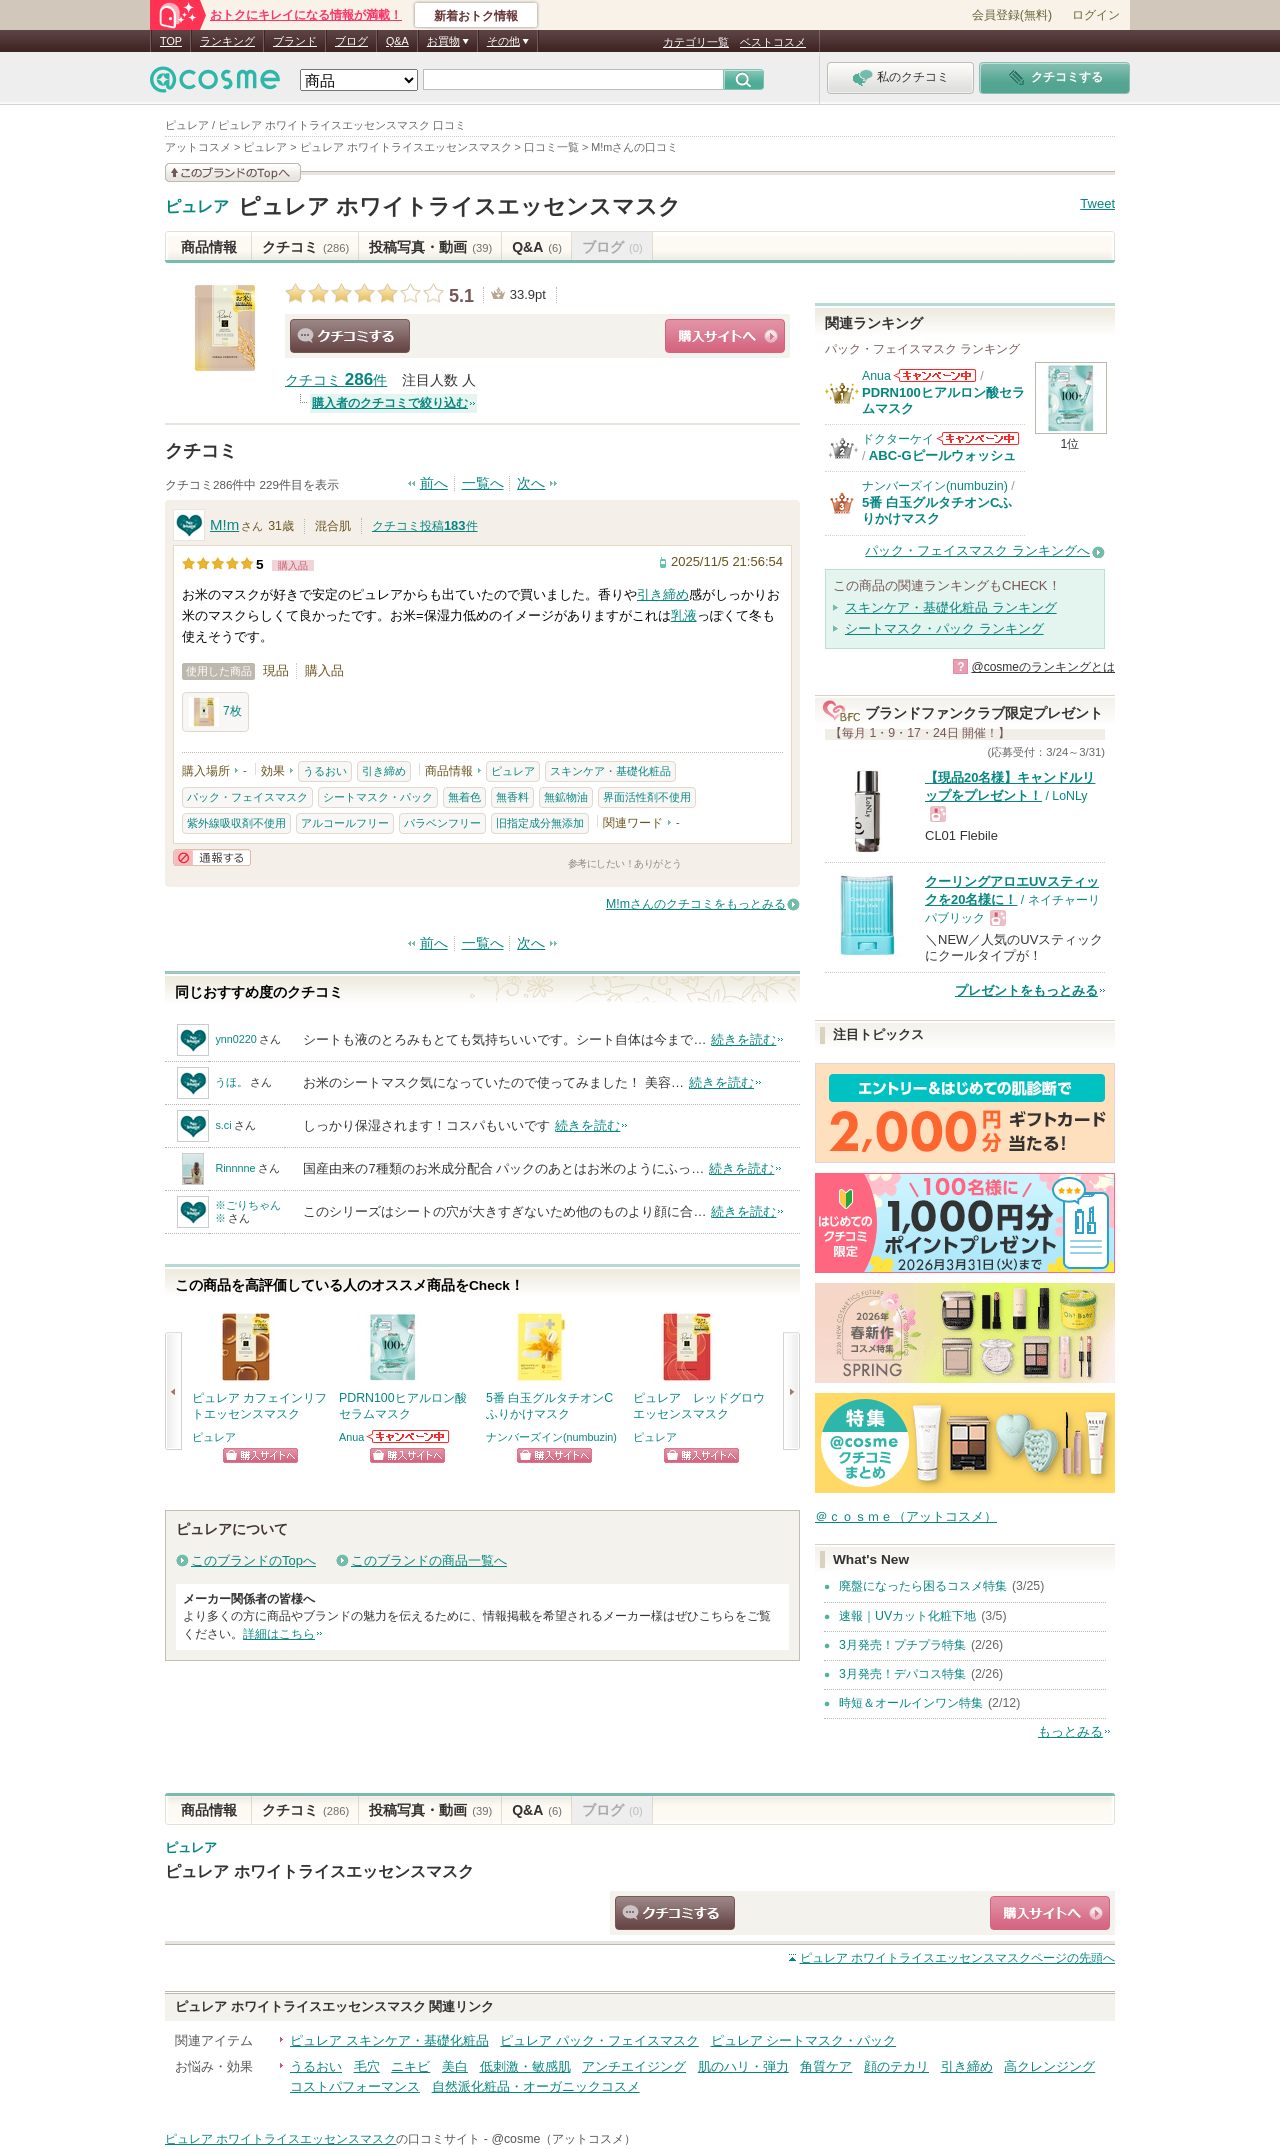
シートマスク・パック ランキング (944, 628)
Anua (351, 1437)
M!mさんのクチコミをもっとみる (696, 904)
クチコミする (350, 336)
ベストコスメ (773, 42)
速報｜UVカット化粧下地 (907, 1616)
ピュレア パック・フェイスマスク (599, 2040)
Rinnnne (235, 1168)
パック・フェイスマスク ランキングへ (977, 550)
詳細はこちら (279, 1634)
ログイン (1096, 15)
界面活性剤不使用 (647, 797)
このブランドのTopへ (253, 1560)
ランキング (227, 41)
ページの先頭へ (957, 1958)
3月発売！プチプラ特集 (902, 1645)
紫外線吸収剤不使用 (236, 823)
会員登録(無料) (1012, 15)
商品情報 (209, 247)
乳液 (684, 615)
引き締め (663, 594)
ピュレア (197, 207)
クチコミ (305, 247)
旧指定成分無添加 (540, 823)
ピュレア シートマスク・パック (804, 2040)
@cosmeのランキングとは (1043, 667)
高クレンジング (1049, 2066)
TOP (171, 41)
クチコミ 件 (336, 380)
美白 (455, 2066)
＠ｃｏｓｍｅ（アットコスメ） (906, 1516)
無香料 (512, 797)
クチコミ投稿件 (425, 526)
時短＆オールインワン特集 (911, 1703)
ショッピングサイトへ (725, 336)
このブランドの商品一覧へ (429, 1560)
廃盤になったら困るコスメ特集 (923, 1586)
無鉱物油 (566, 797)
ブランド (295, 41)
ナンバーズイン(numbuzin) (551, 1437)
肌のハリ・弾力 (743, 2066)
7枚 (215, 712)
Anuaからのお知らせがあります (409, 1436)
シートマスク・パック (378, 797)
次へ (531, 483)
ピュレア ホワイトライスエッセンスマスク (459, 206)
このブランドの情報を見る (233, 172)
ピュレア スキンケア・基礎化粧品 (389, 2040)
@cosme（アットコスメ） (563, 2139)
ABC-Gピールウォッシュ (942, 455)
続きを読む (743, 1039)
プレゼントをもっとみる (1026, 990)
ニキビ (410, 2066)
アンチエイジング (634, 2066)
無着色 (464, 797)
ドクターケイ (898, 439)
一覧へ (483, 483)
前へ (434, 483)
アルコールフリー (345, 823)
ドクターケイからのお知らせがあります (978, 438)
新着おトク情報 (476, 16)
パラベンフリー (442, 823)
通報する (212, 857)
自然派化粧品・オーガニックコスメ (536, 2086)
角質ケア (826, 2066)
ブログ (351, 41)
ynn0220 (235, 1039)
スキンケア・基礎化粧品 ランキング (951, 607)
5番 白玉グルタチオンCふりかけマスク (937, 510)
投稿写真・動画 (430, 247)
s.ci (223, 1125)
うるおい (325, 771)
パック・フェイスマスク (247, 797)
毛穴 (367, 2066)
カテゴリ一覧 (696, 42)
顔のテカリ (896, 2066)
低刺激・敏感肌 (525, 2066)
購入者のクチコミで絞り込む (390, 403)
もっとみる (1070, 1731)
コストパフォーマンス (355, 2086)
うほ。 (231, 1082)
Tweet (1097, 203)
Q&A (397, 41)
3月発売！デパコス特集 (902, 1674)
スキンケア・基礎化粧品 (610, 771)
